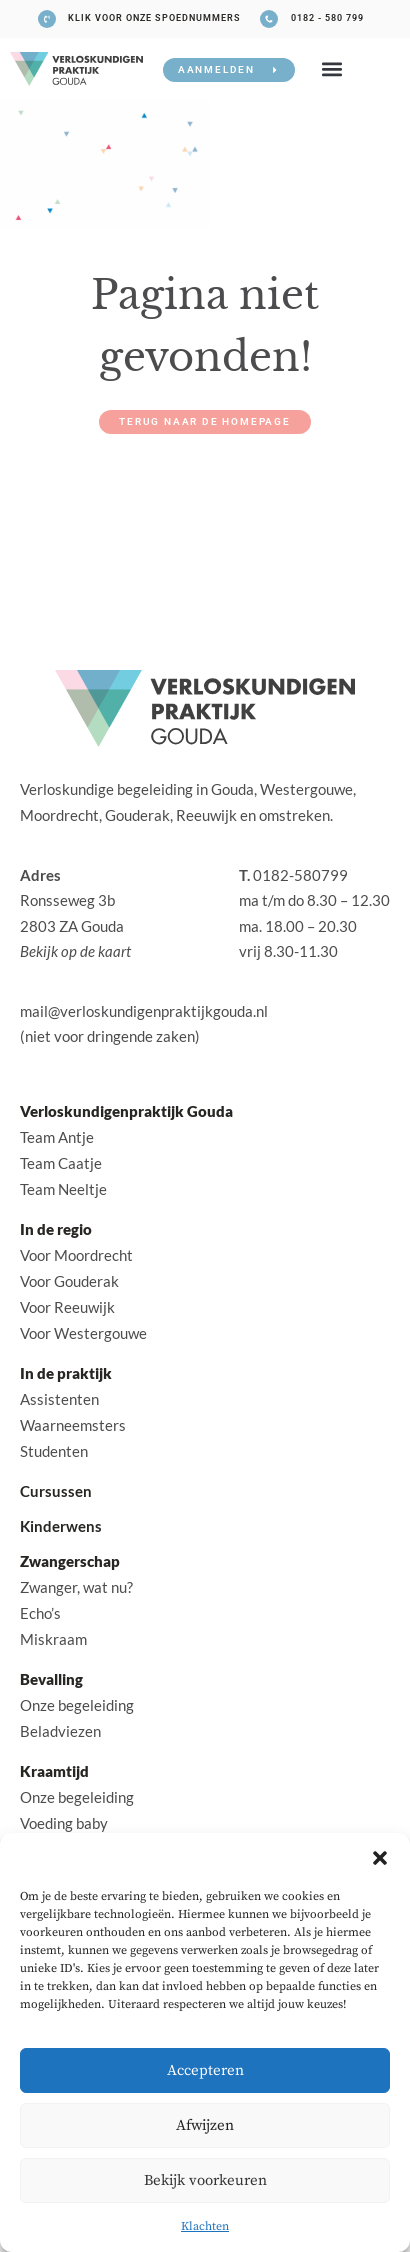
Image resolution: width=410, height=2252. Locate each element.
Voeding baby (64, 1823)
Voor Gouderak (69, 1281)
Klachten (205, 2226)
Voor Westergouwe (83, 1333)
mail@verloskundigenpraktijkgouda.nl (144, 1011)
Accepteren (205, 2070)
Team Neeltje (63, 1189)
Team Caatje (61, 1163)
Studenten (54, 1451)
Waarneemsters (73, 1425)
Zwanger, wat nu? (76, 1587)
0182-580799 (300, 875)
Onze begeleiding (77, 1705)
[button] (380, 1858)
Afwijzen (205, 2125)
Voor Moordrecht (76, 1255)
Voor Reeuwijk (67, 1307)
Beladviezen (60, 1731)
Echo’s (40, 1613)
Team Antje (57, 1137)
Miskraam (53, 1639)
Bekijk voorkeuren (205, 2180)
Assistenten (59, 1399)
